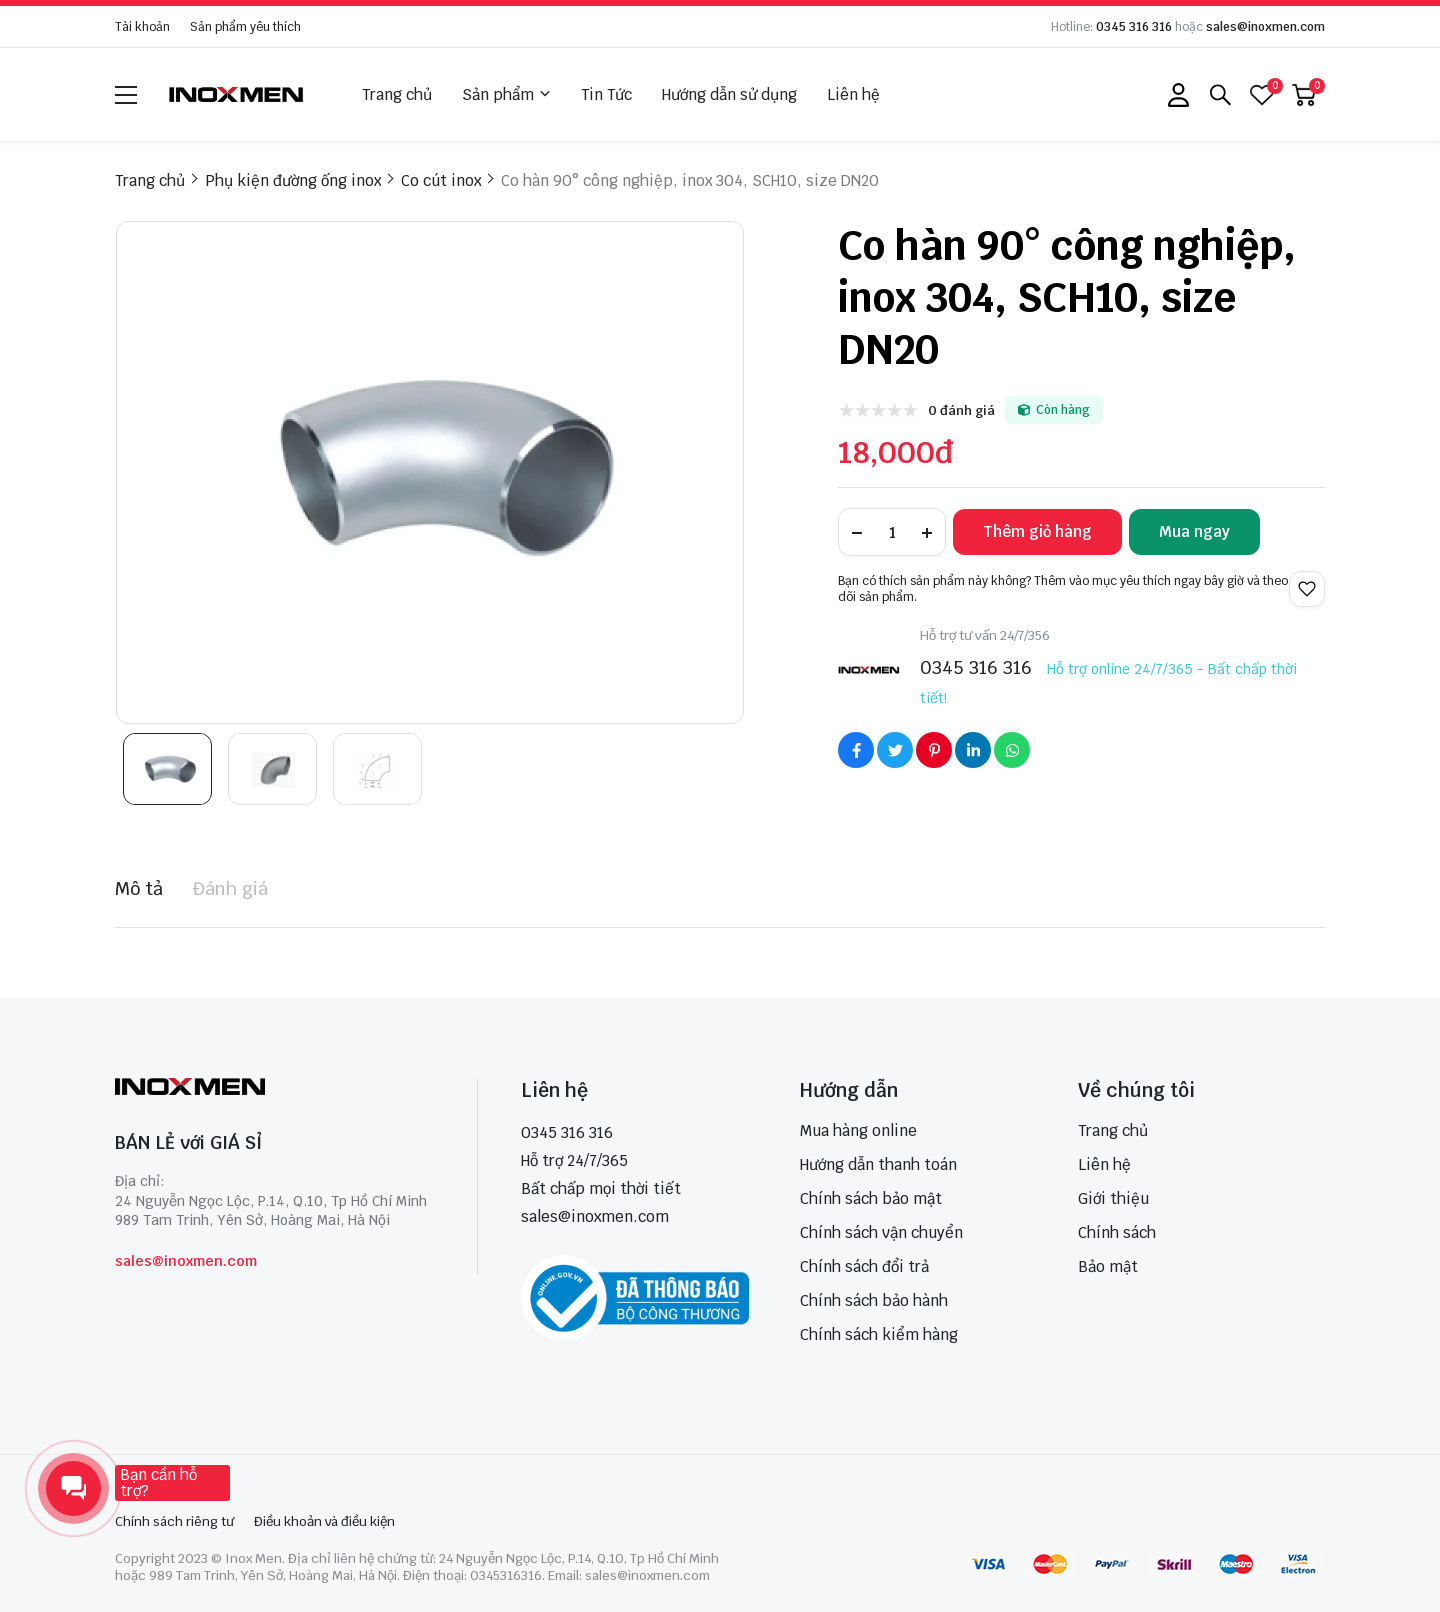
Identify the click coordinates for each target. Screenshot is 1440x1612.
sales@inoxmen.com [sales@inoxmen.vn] (595, 1216)
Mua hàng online (858, 1130)
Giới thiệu (1113, 1198)
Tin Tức (606, 94)
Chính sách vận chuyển (881, 1232)
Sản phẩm (506, 95)
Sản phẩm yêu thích (245, 27)
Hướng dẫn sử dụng (729, 94)
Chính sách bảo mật (871, 1198)
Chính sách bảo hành (874, 1300)
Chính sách (1117, 1232)
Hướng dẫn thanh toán (878, 1164)
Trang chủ (397, 94)
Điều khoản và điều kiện (324, 1521)
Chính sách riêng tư (174, 1521)
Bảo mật (1108, 1266)
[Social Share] (856, 750)
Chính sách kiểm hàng (879, 1334)
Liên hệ (853, 94)
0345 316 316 (1134, 27)
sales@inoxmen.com (1265, 27)
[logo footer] (274, 1088)
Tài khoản (142, 27)
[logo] (237, 94)
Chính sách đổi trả (864, 1266)
